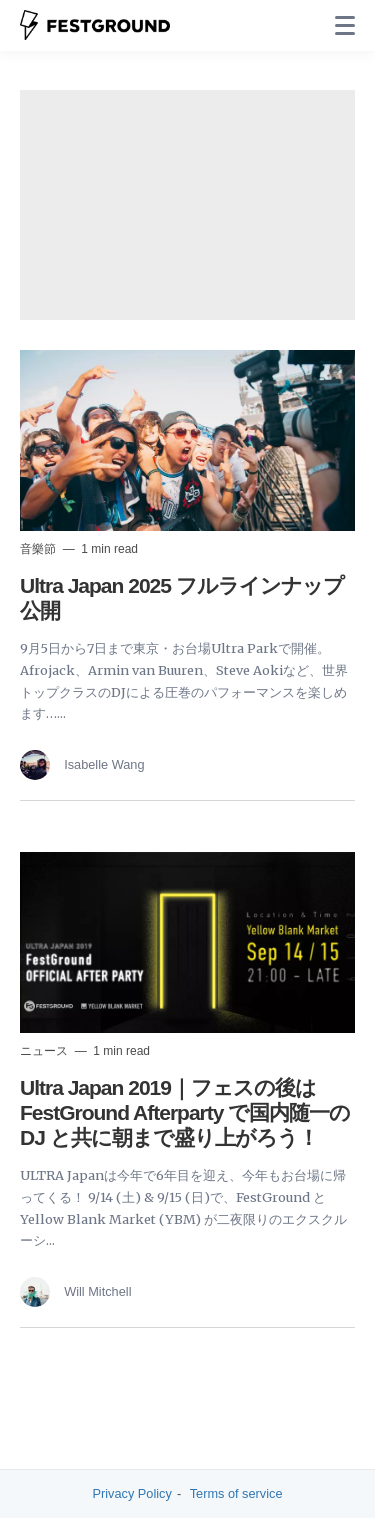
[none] (345, 26)
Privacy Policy (132, 1493)
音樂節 (39, 549)
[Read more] (187, 440)
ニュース (45, 1051)
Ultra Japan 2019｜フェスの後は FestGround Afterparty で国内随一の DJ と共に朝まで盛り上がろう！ (185, 1112)
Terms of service (236, 1493)
